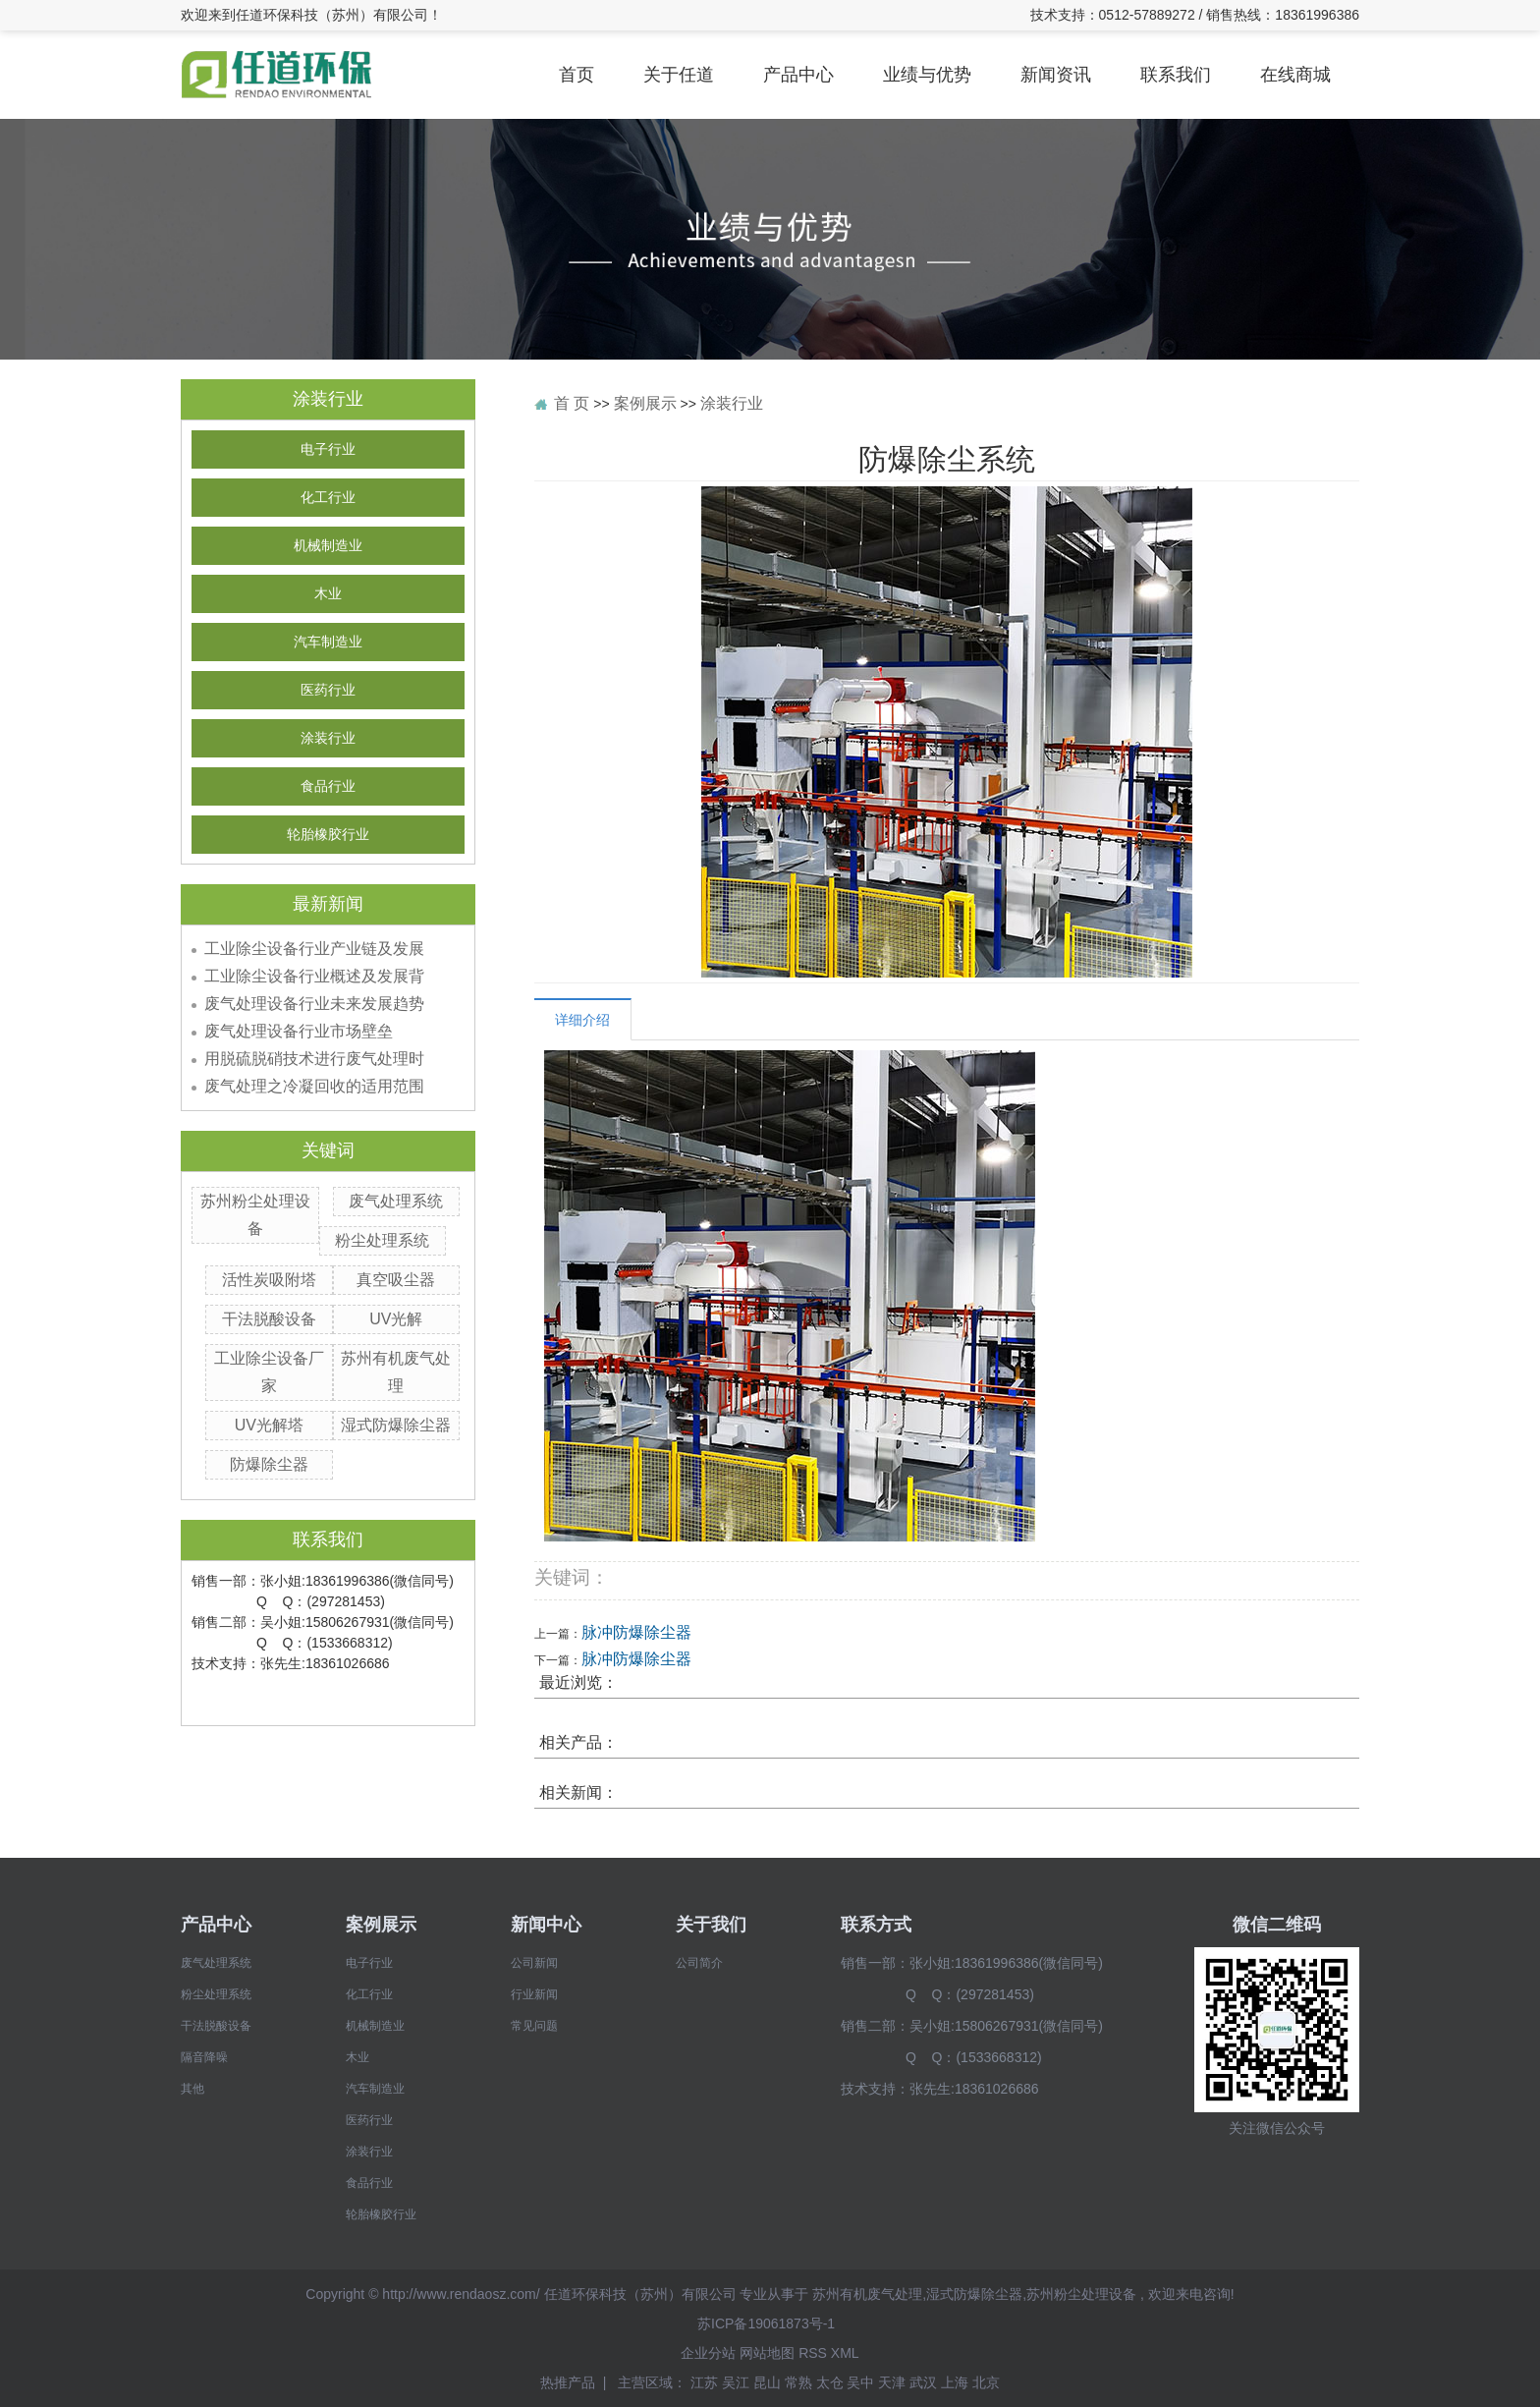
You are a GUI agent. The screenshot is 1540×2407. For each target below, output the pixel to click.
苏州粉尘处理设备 (1081, 2294)
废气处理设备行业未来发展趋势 (314, 1003)
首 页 (571, 403)
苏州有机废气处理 (867, 2294)
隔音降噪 (204, 2057)
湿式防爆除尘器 (396, 1425)
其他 (192, 2089)
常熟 (800, 2382)
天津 (893, 2382)
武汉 (925, 2382)
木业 (328, 594)
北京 (986, 2382)
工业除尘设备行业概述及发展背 (314, 976)
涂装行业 (328, 738)
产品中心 (798, 74)
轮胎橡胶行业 (328, 834)
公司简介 (699, 1963)
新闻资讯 (1055, 74)
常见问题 (534, 2026)
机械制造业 (328, 545)
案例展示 (645, 403)
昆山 (769, 2382)
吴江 (737, 2382)
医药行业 (328, 690)
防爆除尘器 (269, 1464)
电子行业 (328, 449)
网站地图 (767, 2353)
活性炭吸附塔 (269, 1279)
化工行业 (328, 497)
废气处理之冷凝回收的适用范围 (314, 1086)
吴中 (862, 2382)
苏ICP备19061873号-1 (766, 2323)
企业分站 (708, 2353)
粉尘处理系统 (382, 1240)
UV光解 (395, 1319)
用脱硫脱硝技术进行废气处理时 (314, 1058)
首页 (576, 74)
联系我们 (1175, 74)
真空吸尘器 (396, 1279)
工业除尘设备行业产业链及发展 (314, 948)
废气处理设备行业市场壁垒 (298, 1031)
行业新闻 (534, 1994)
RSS (812, 2353)
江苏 (706, 2382)
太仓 (832, 2382)
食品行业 (328, 786)
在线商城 (1295, 74)
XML (845, 2353)
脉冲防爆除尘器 (636, 1632)
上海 (956, 2382)
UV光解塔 (269, 1425)
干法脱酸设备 (269, 1319)
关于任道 (678, 74)
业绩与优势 (927, 74)
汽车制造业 (328, 642)
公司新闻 (534, 1963)
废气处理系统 (396, 1201)
